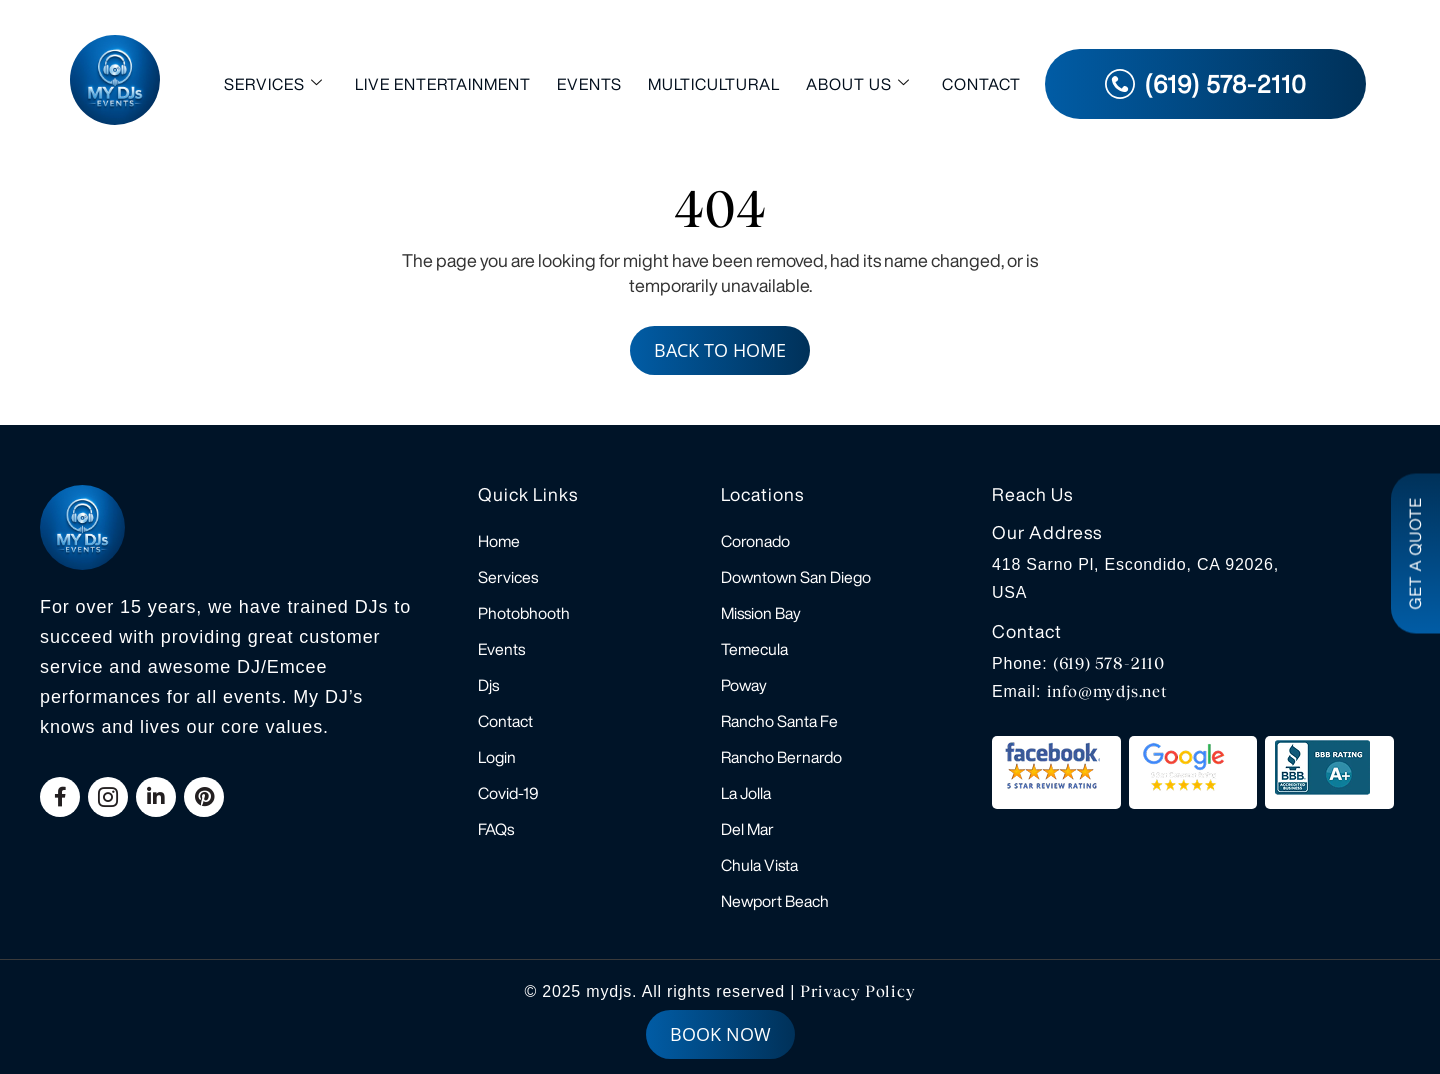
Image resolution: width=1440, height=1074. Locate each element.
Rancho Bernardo (781, 757)
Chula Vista (759, 865)
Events (589, 84)
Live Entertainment (443, 84)
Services (273, 83)
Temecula (754, 649)
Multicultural (714, 84)
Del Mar (747, 829)
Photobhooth (524, 613)
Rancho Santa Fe (779, 721)
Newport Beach (775, 901)
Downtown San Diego (796, 577)
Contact (981, 84)
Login (497, 757)
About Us (858, 83)
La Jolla (746, 793)
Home (499, 541)
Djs (488, 685)
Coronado (755, 541)
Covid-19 (508, 793)
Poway (744, 685)
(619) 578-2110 (1109, 663)
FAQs (496, 829)
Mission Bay (761, 613)
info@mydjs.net (1107, 691)
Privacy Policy (857, 991)
